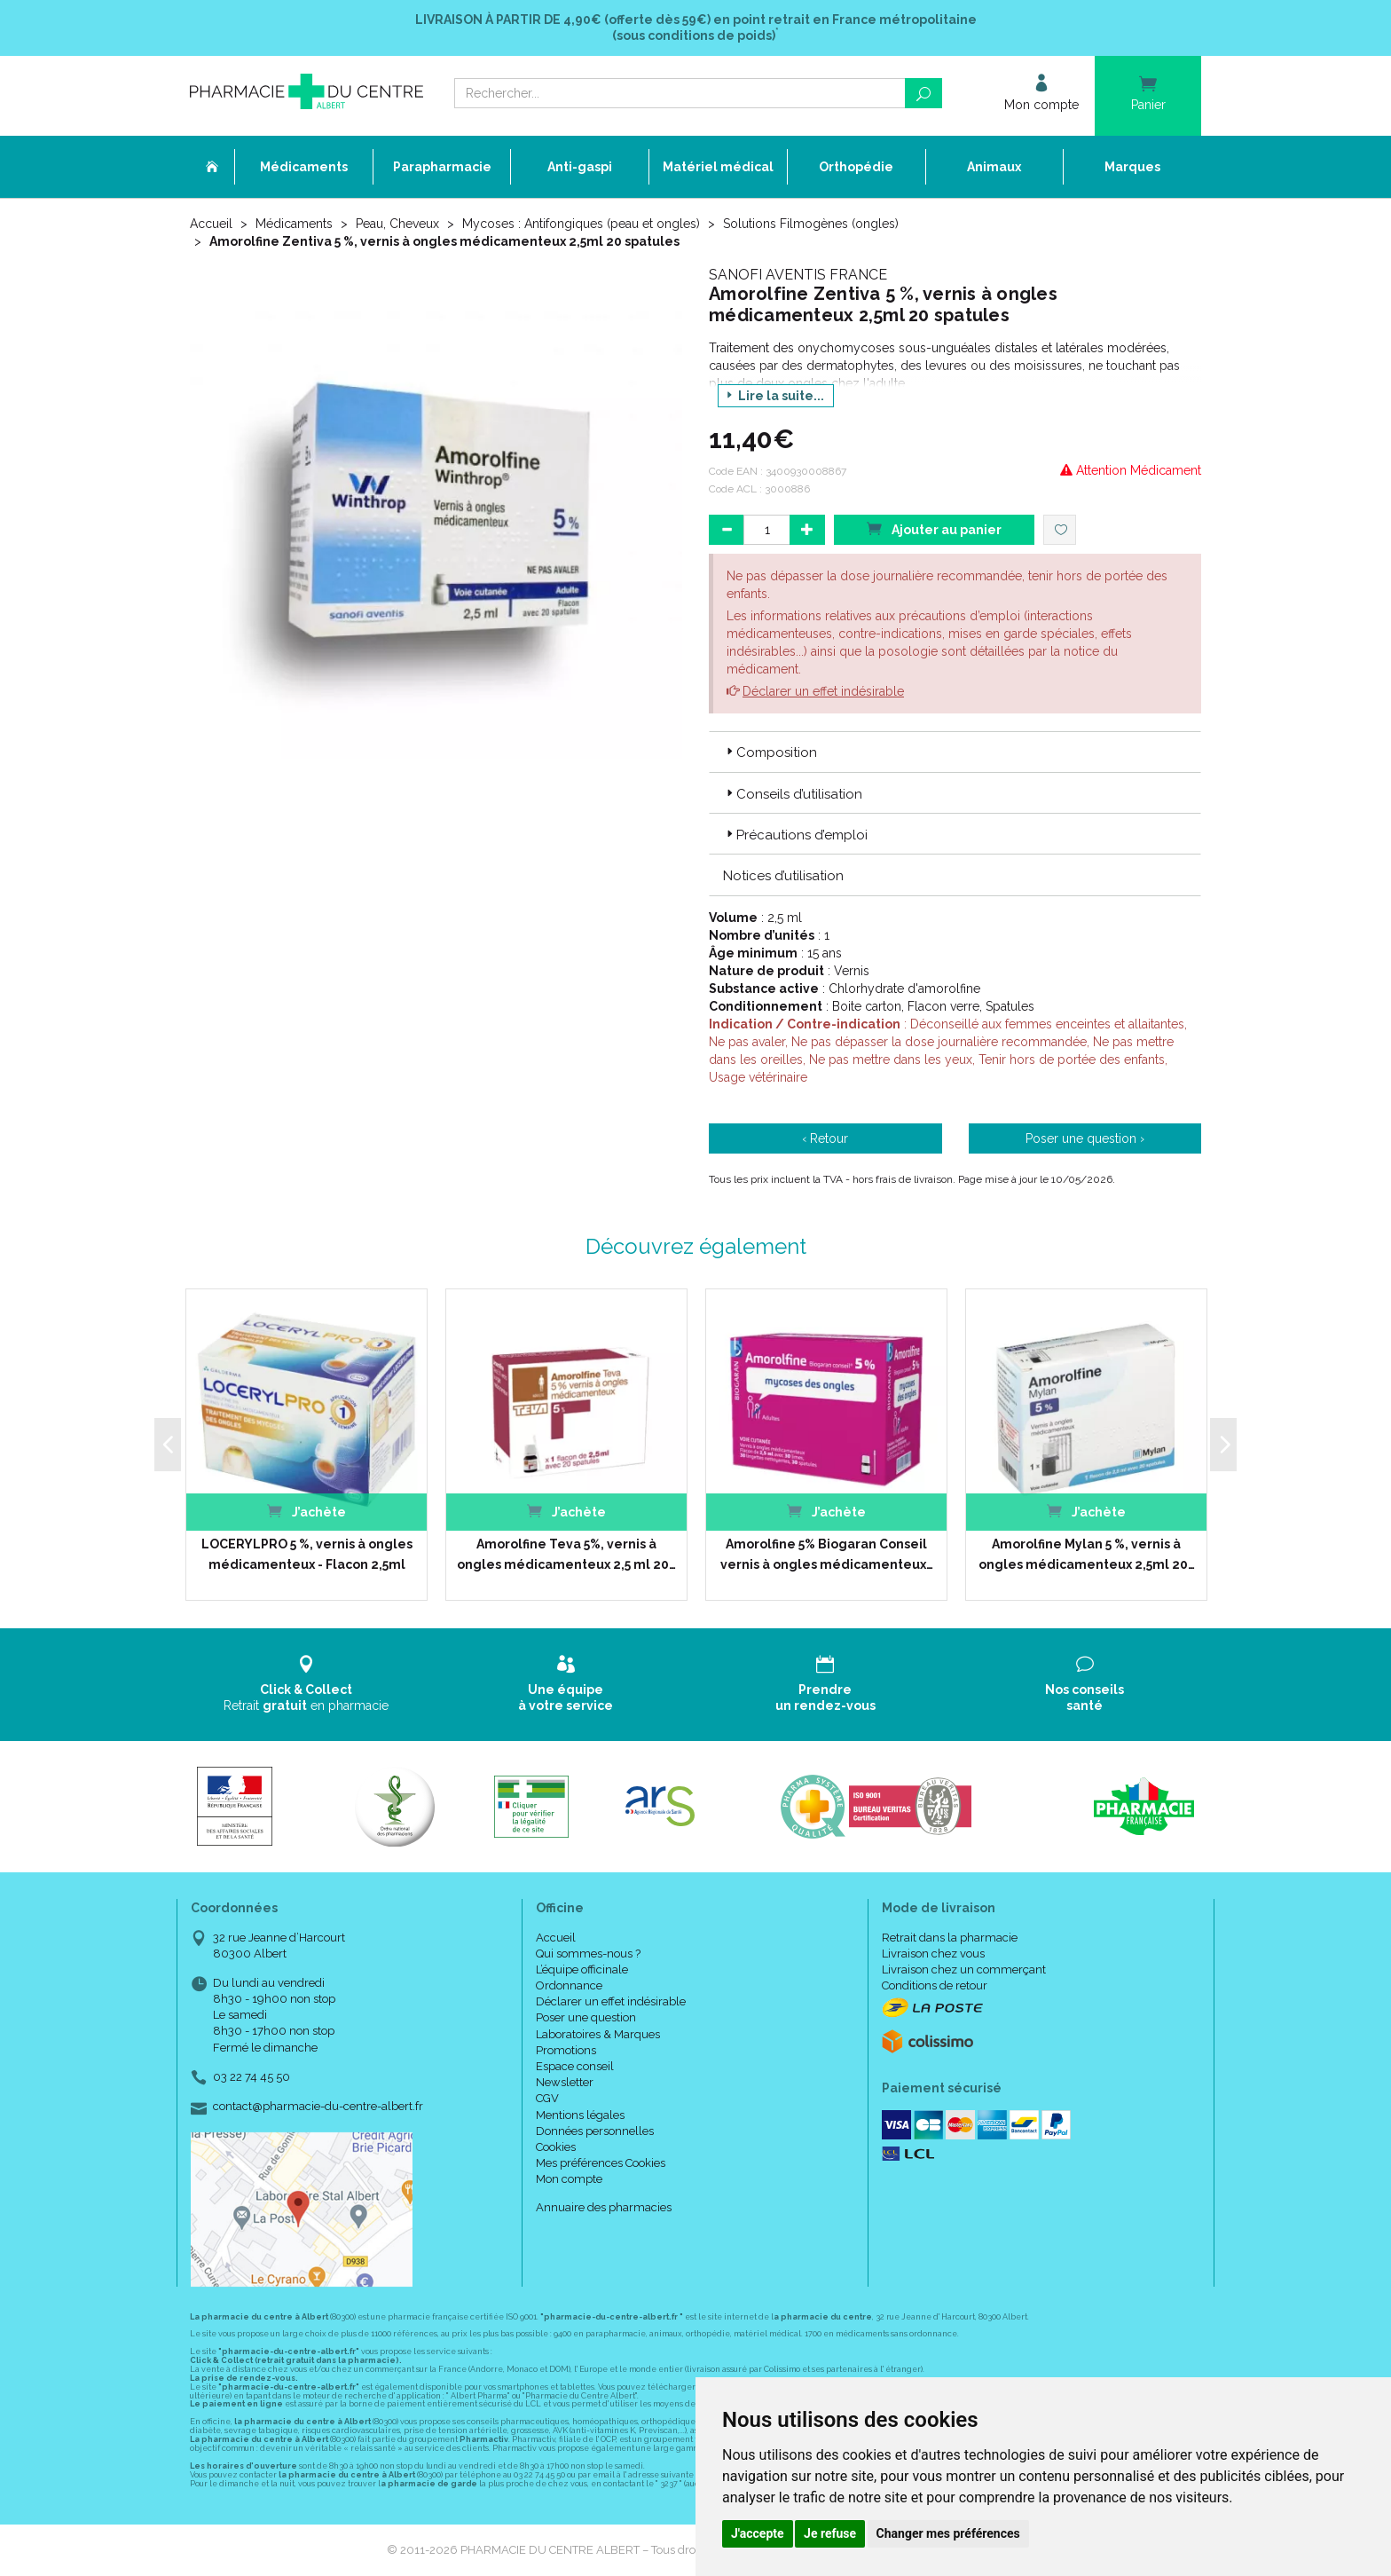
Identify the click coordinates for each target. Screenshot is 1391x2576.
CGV (547, 2098)
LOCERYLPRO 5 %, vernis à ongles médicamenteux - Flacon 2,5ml (307, 1554)
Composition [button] (770, 752)
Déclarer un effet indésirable (823, 691)
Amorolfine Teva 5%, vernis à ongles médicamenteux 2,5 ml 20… (566, 1554)
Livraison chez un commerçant (964, 1969)
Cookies (556, 2147)
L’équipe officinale (582, 1969)
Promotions (566, 2050)
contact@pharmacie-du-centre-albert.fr (318, 2107)
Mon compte (569, 2179)
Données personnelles (595, 2131)
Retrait (306, 1684)
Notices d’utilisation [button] (783, 876)
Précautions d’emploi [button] (795, 835)
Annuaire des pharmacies (604, 2207)
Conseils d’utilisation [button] (792, 794)
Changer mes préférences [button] (948, 2533)
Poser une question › (1085, 1138)
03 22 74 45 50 (251, 2077)
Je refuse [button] (830, 2533)
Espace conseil (575, 2066)
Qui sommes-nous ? (588, 1953)
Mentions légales (580, 2115)
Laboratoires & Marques (598, 2034)
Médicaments (294, 224)
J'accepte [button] (757, 2533)
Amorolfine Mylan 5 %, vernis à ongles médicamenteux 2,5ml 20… (1086, 1554)
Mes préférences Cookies (600, 2163)
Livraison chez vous (933, 1953)
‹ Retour (825, 1138)
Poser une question (586, 2017)
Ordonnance (569, 1985)
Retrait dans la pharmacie (950, 1937)
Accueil (211, 224)
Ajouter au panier (934, 528)
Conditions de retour (934, 1985)
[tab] (955, 751)
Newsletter (564, 2082)
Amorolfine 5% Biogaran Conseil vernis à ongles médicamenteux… (826, 1554)
